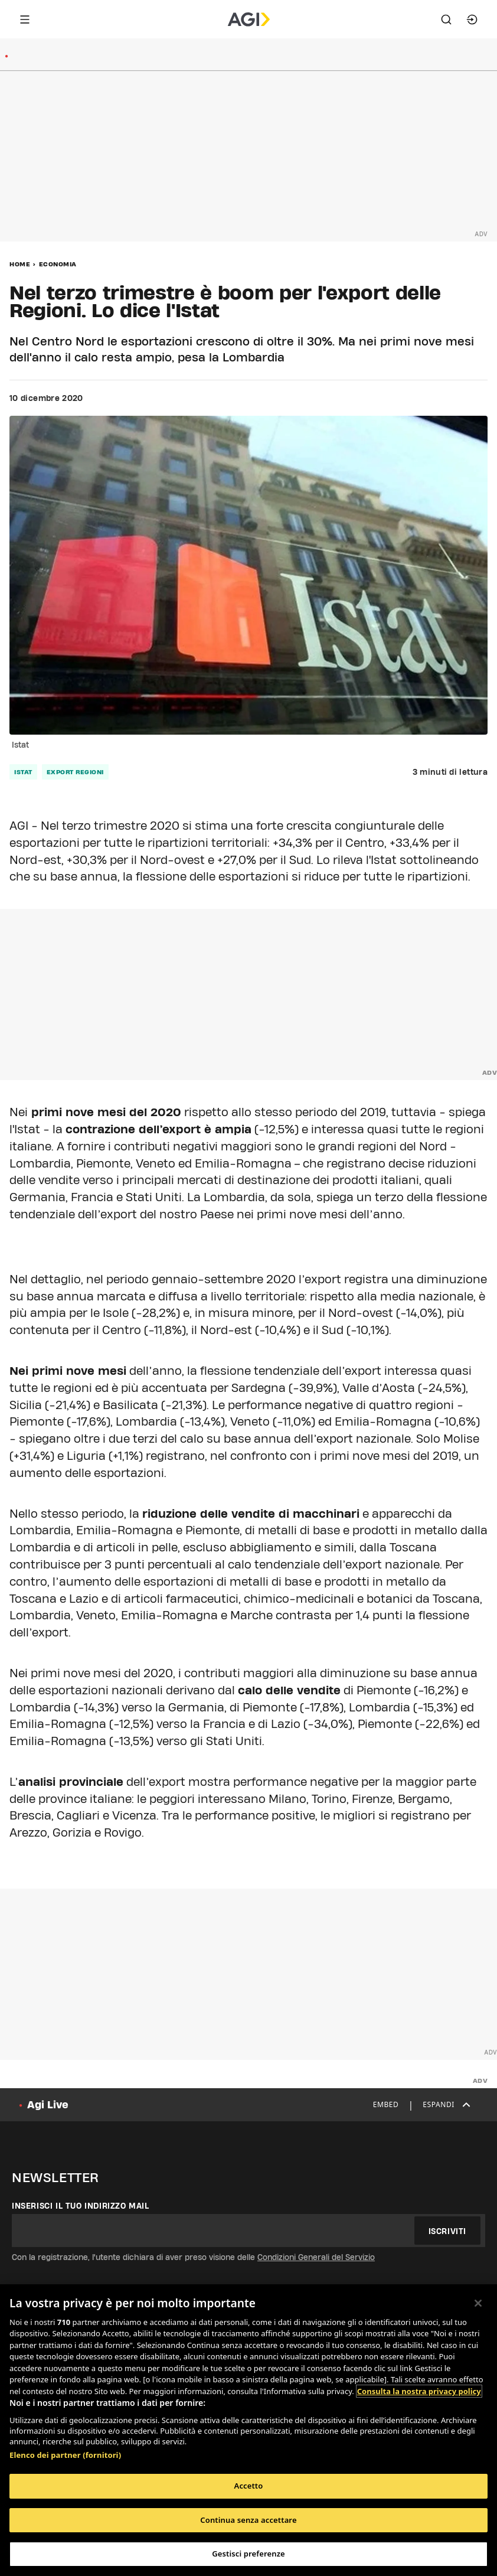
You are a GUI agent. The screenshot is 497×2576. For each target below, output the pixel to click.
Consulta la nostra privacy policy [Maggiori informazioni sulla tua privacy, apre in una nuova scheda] (419, 2391)
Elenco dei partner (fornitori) (65, 2455)
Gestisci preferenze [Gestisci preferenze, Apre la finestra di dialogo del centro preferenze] (248, 2553)
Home (19, 264)
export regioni (75, 772)
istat (23, 772)
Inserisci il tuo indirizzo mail (80, 2205)
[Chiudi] (478, 2303)
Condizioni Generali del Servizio (316, 2257)
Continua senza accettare (248, 2520)
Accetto (248, 2485)
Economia (58, 264)
